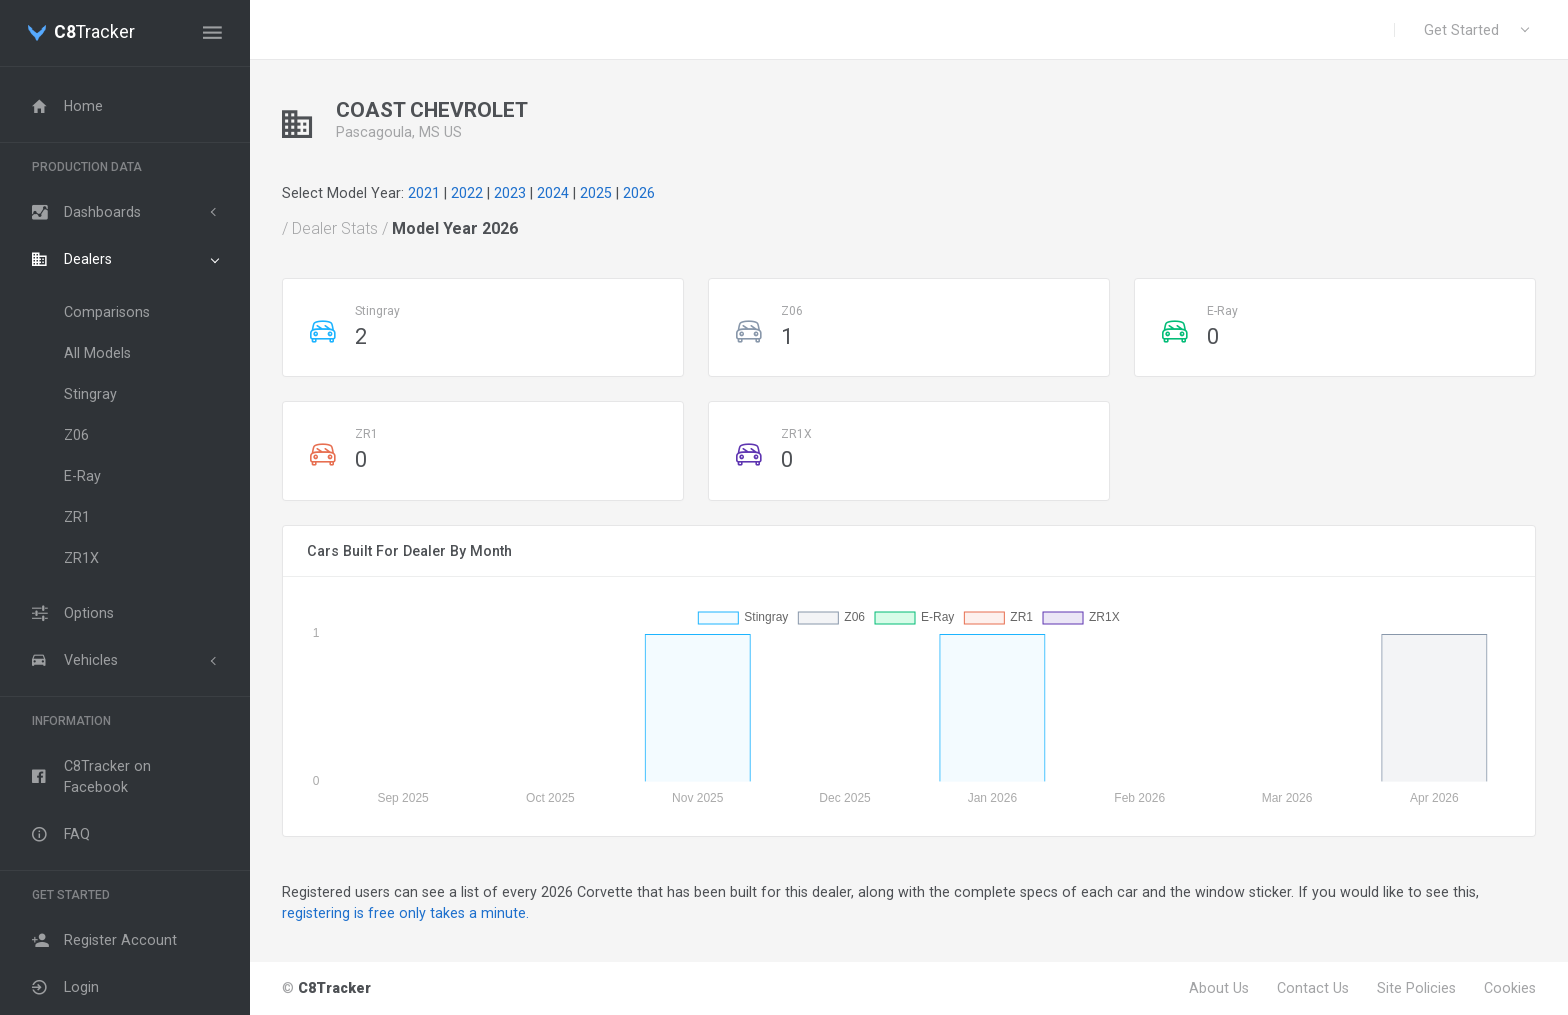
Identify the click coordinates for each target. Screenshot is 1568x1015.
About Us (1219, 988)
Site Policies (1416, 988)
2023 (510, 193)
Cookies (1510, 988)
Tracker (94, 33)
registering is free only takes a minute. (405, 913)
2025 (596, 193)
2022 (467, 193)
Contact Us (1313, 988)
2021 (424, 193)
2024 (553, 193)
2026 (639, 193)
